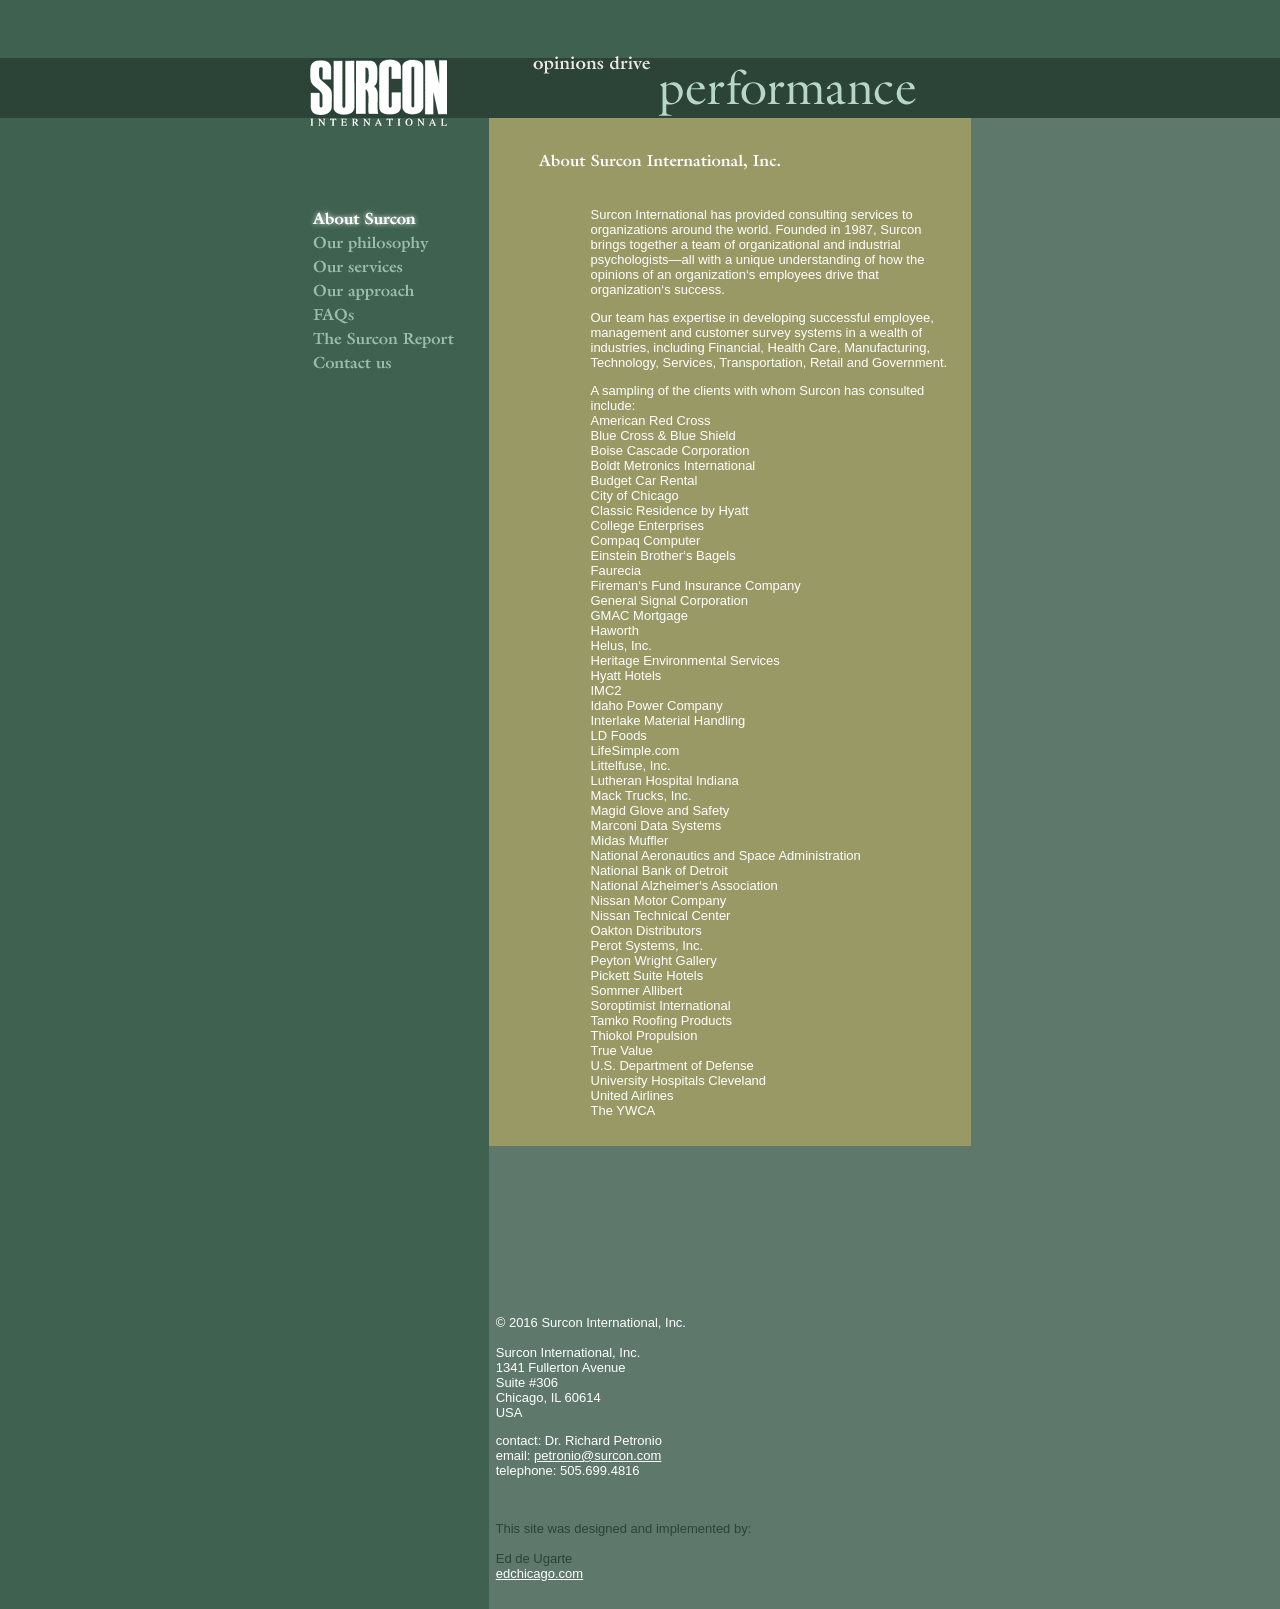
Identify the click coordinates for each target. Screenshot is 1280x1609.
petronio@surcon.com (597, 1455)
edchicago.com (539, 1573)
